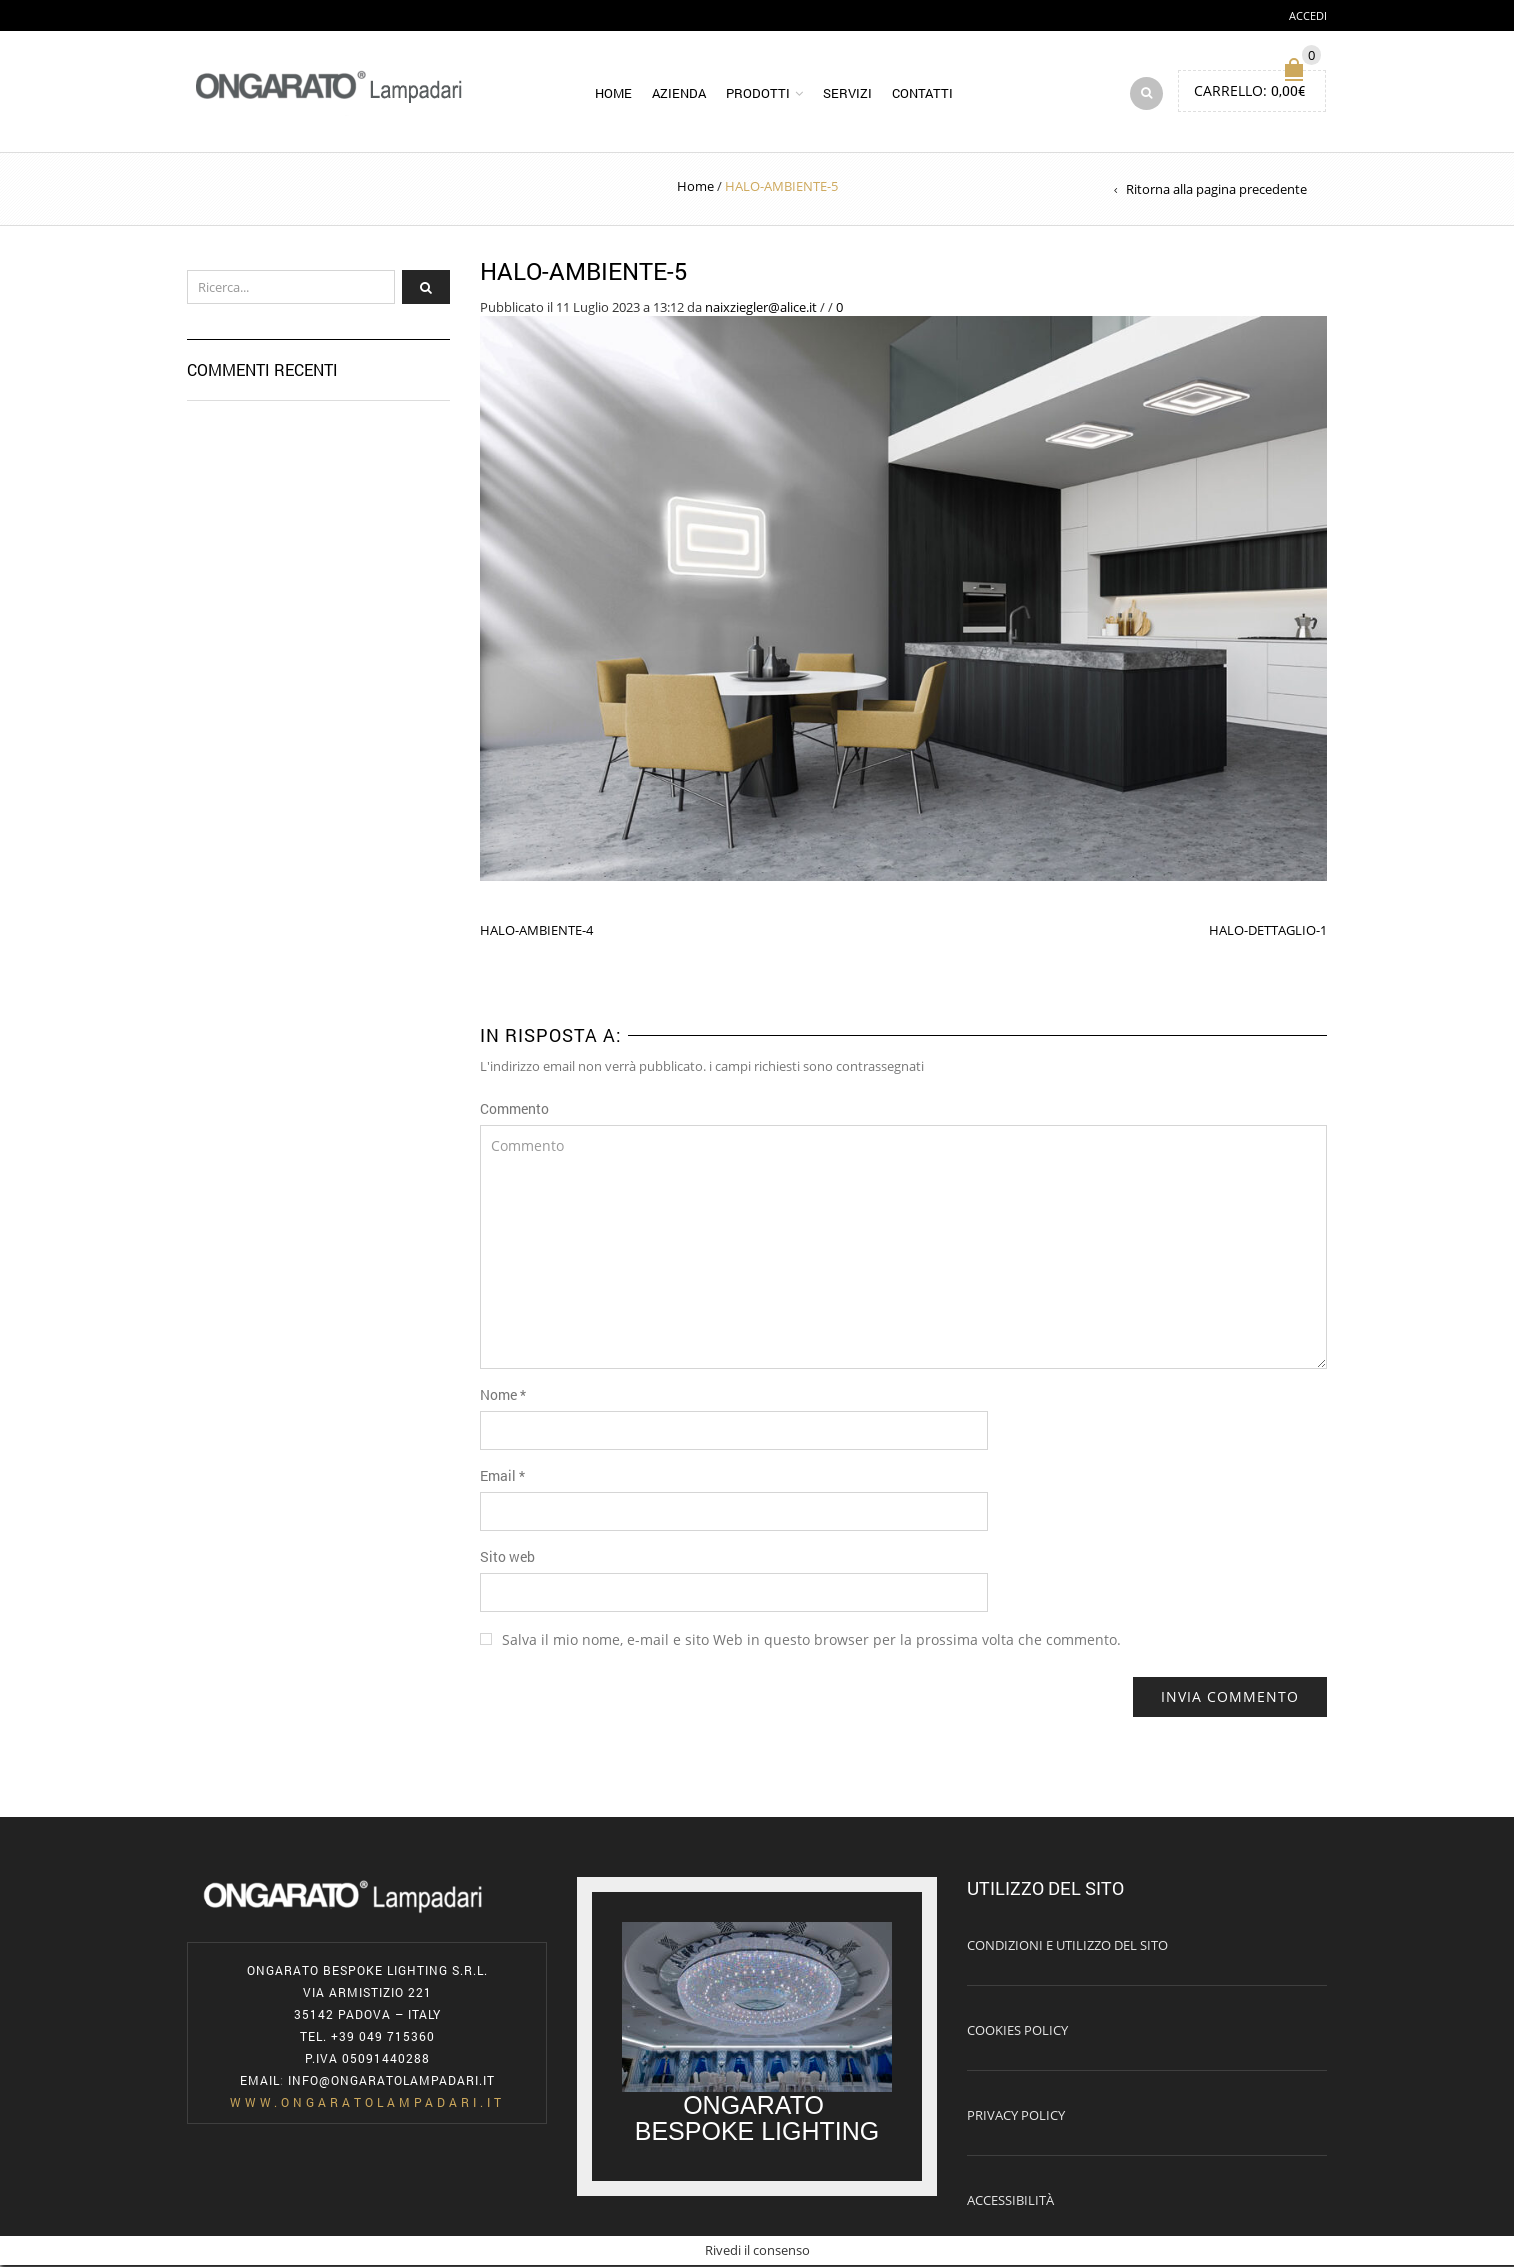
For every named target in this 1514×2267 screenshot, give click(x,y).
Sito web (507, 1558)
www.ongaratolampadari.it (367, 2104)
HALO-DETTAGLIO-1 (1268, 932)
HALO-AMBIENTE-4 (536, 932)
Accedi (1308, 15)
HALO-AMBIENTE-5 (584, 273)
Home (613, 94)
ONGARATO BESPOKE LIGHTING (757, 2120)
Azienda (679, 94)
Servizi (847, 94)
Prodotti (758, 94)
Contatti (922, 94)
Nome (503, 1396)
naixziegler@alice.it (761, 308)
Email (502, 1477)
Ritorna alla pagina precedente (1216, 191)
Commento (514, 1110)
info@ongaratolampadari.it (391, 2082)
